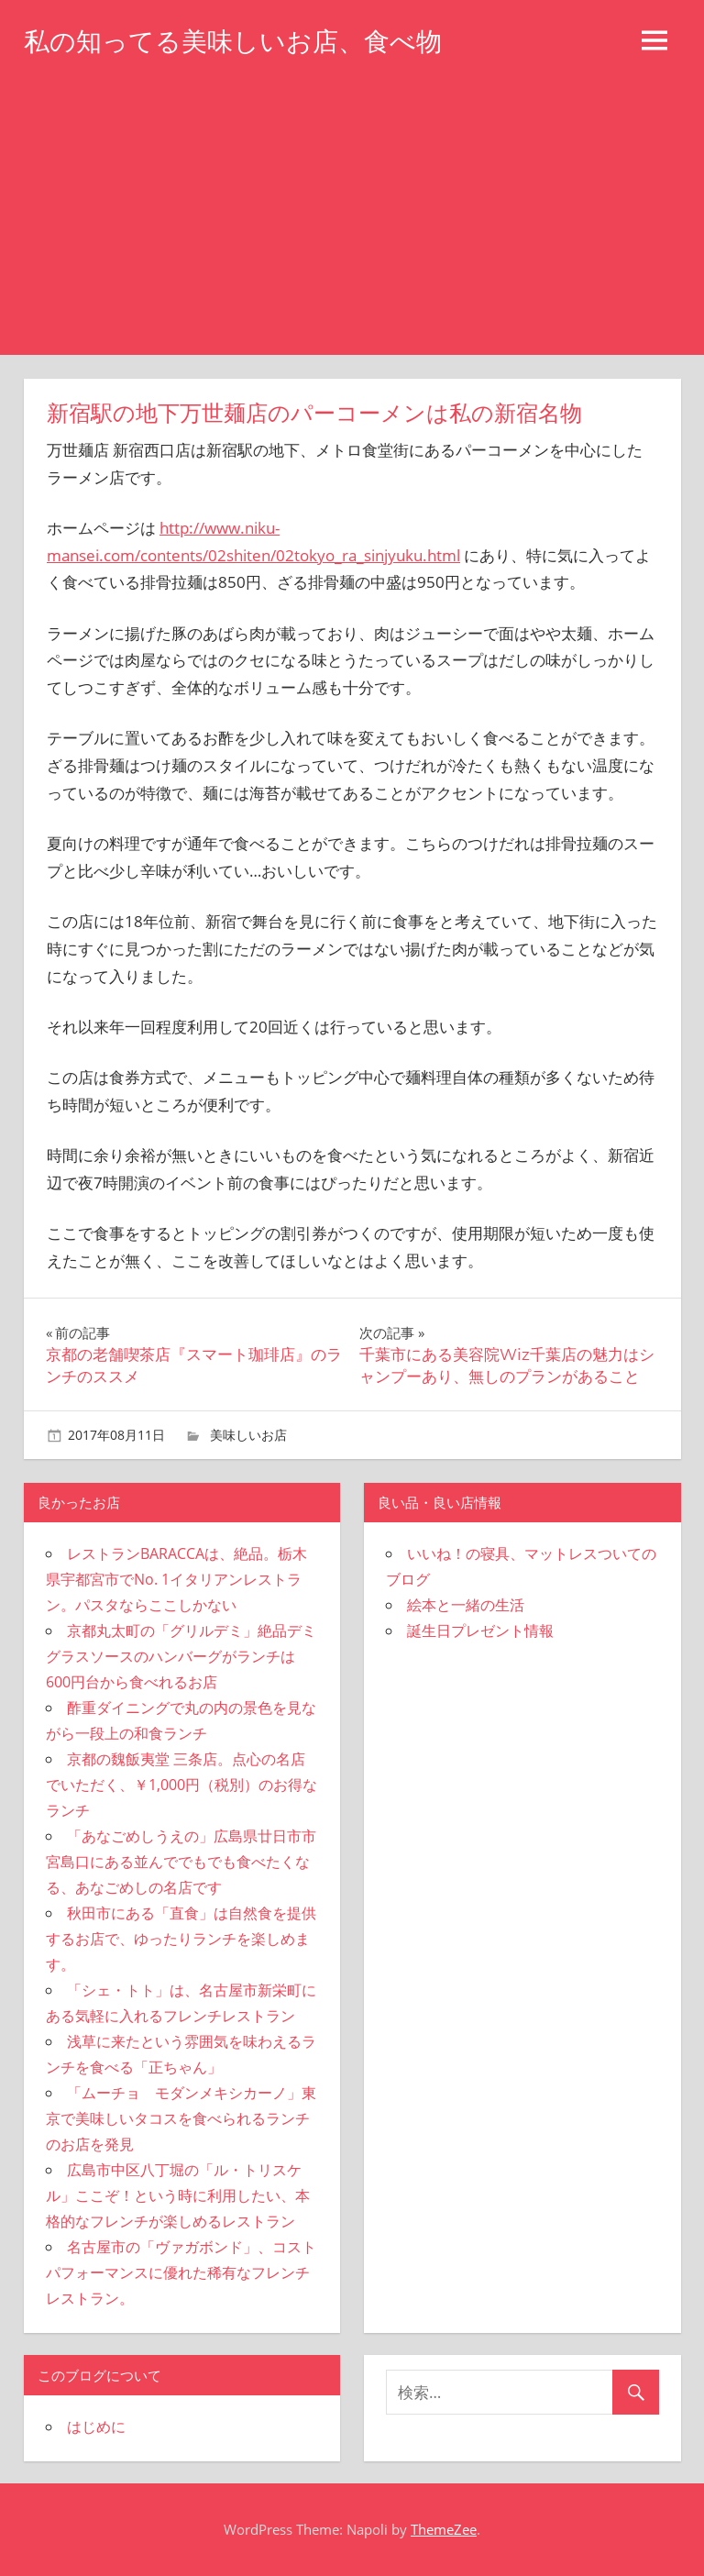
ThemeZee (444, 2529)
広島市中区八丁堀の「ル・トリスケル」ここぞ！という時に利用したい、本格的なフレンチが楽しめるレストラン (178, 2195)
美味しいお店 (248, 1434)
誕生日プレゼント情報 (480, 1630)
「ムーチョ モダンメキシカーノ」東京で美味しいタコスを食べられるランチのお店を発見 (181, 2118)
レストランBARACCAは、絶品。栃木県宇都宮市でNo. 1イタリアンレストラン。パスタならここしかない (176, 1579)
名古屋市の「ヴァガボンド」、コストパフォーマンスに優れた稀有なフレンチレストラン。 (181, 2272)
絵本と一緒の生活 (465, 1605)
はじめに (96, 2426)
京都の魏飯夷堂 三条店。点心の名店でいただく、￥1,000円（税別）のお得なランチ (181, 1784)
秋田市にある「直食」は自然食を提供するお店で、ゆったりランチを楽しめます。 (181, 1938)
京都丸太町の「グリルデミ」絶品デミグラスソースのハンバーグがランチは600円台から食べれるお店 (181, 1656)
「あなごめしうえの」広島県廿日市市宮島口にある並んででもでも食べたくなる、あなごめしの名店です (181, 1861)
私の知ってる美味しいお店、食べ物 (233, 41)
